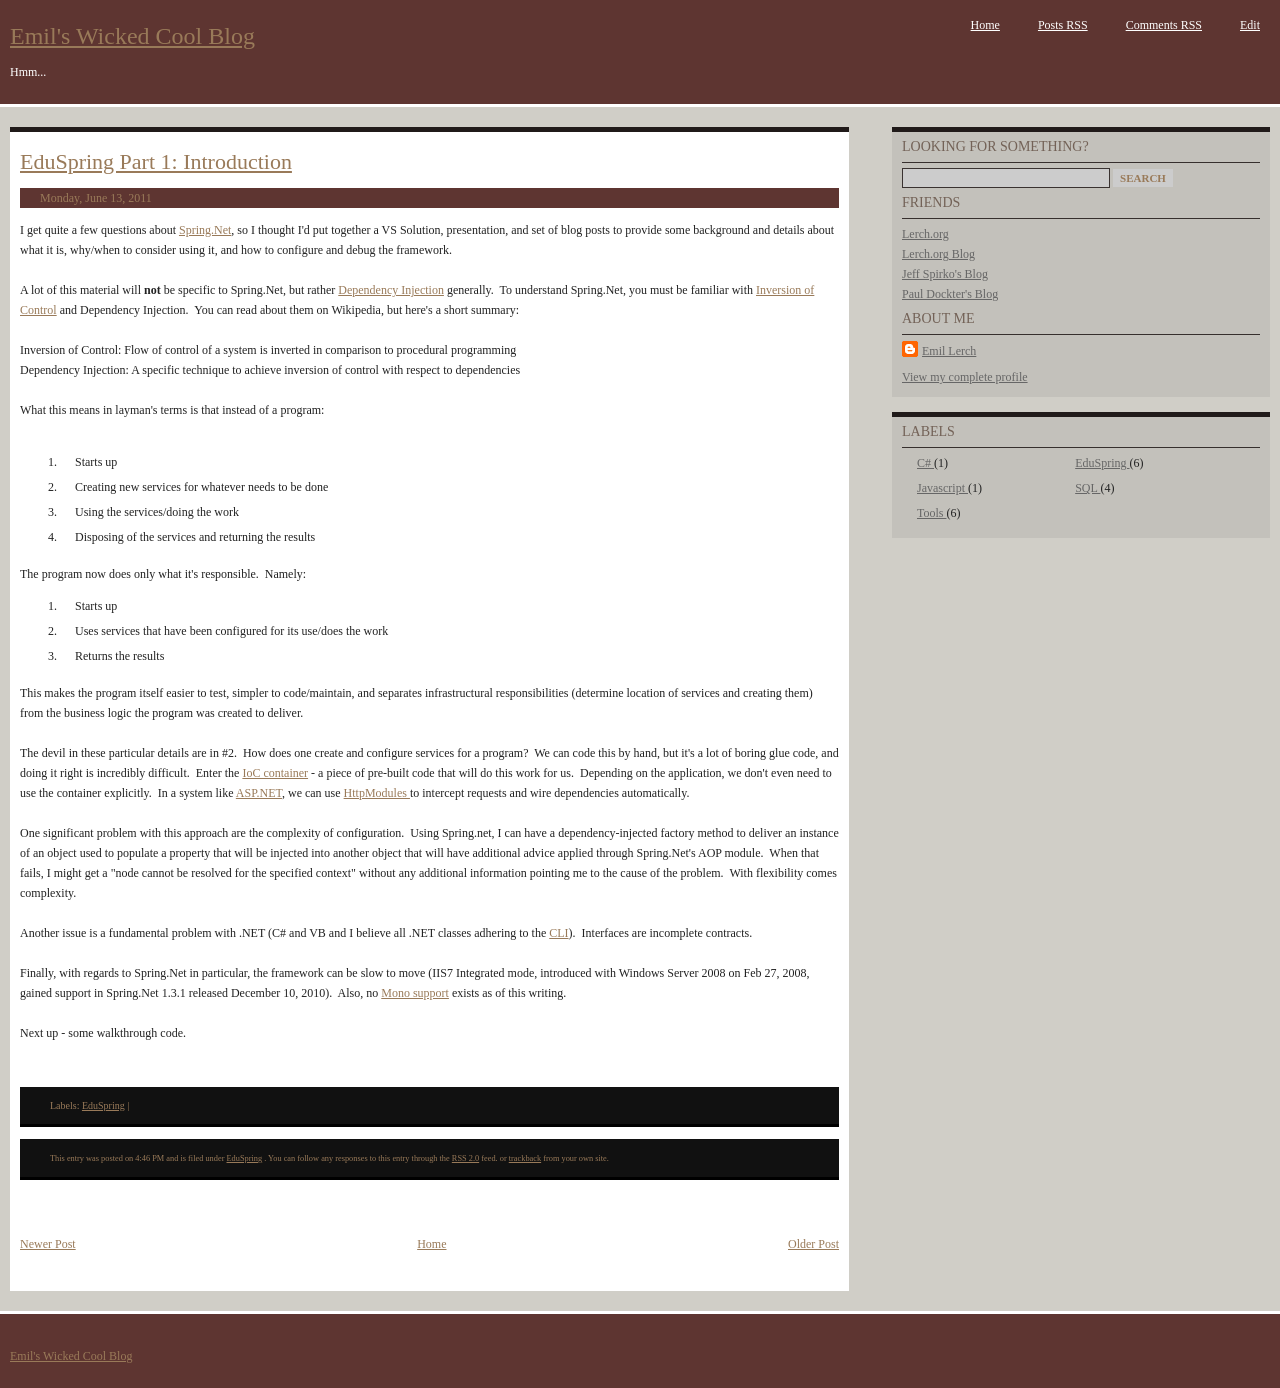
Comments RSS (1164, 25)
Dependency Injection (391, 290)
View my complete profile (965, 377)
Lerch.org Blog (938, 254)
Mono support (415, 993)
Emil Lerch (949, 351)
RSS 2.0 (465, 1158)
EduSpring (1102, 463)
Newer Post (48, 1244)
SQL (1087, 488)
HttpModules (377, 793)
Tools (932, 513)
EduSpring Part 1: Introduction (156, 161)
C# (925, 463)
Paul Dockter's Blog (950, 294)
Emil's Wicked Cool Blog (132, 36)
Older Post (813, 1244)
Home (985, 25)
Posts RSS (1063, 25)
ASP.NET (259, 793)
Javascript (942, 488)
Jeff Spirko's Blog (945, 274)
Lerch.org (925, 234)
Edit (1250, 25)
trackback (525, 1158)
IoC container (275, 773)
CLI (558, 933)
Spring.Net (205, 230)
